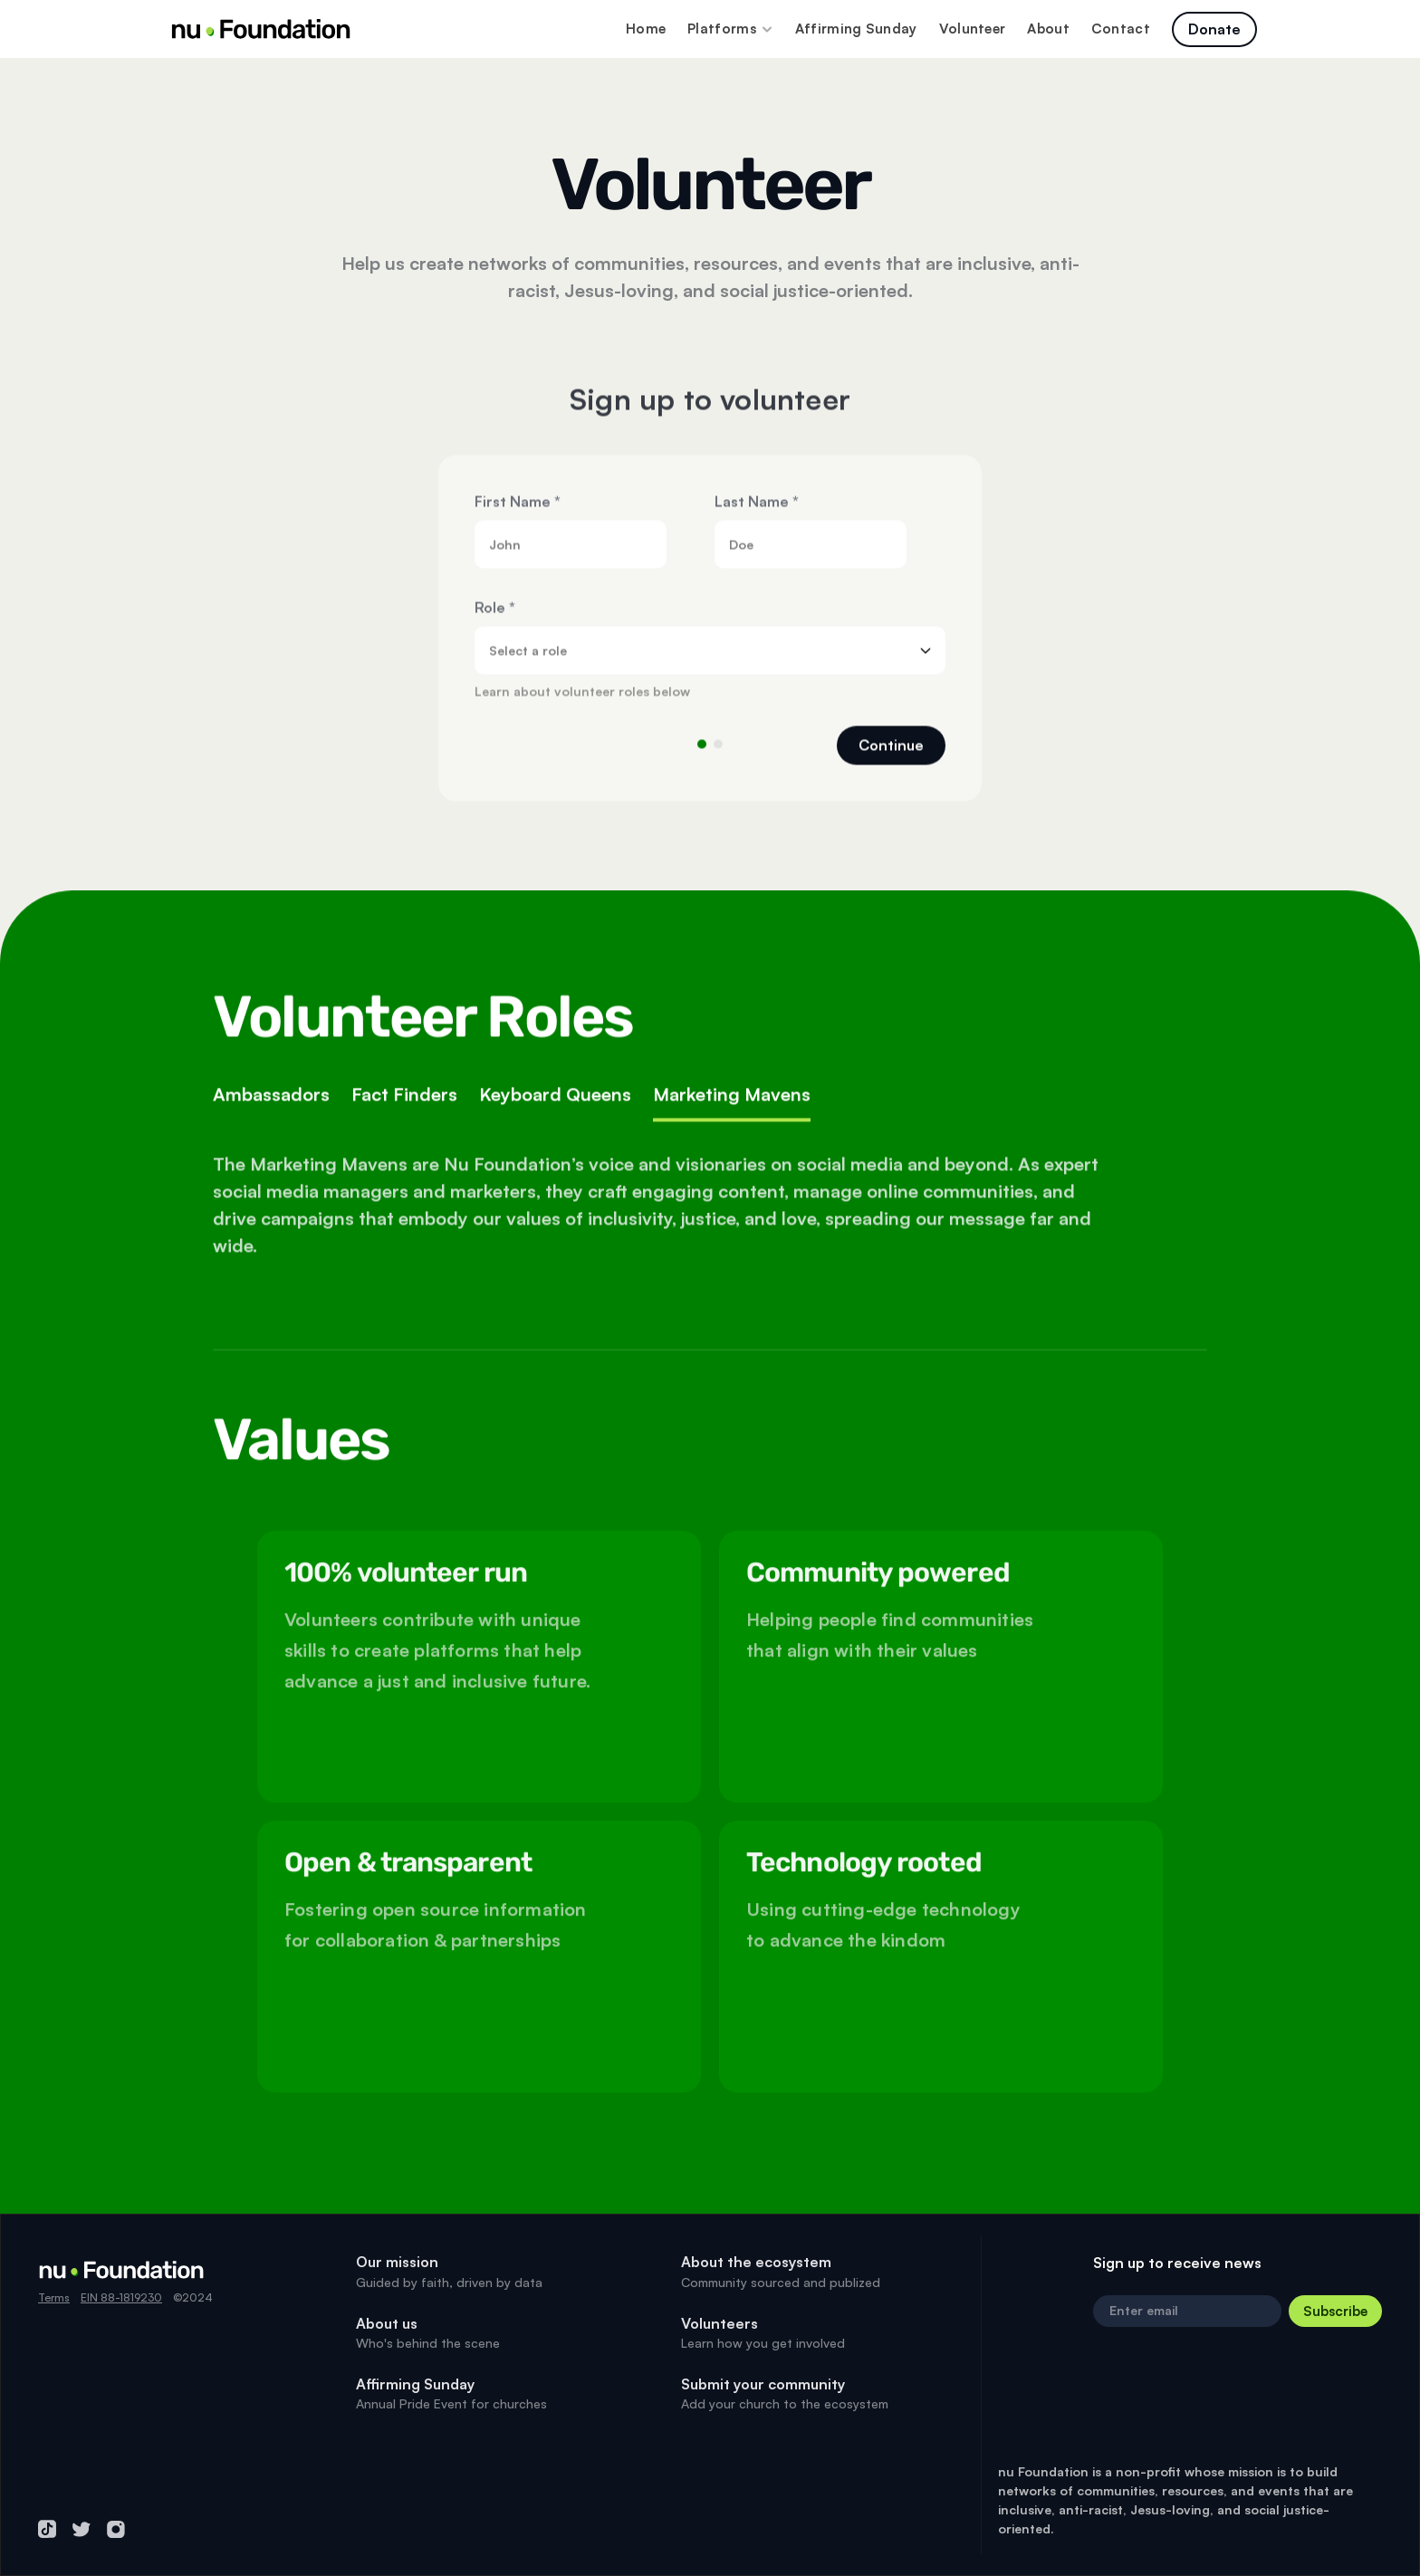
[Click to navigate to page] (1214, 29)
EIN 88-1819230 (121, 2297)
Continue (891, 754)
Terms (54, 2297)
